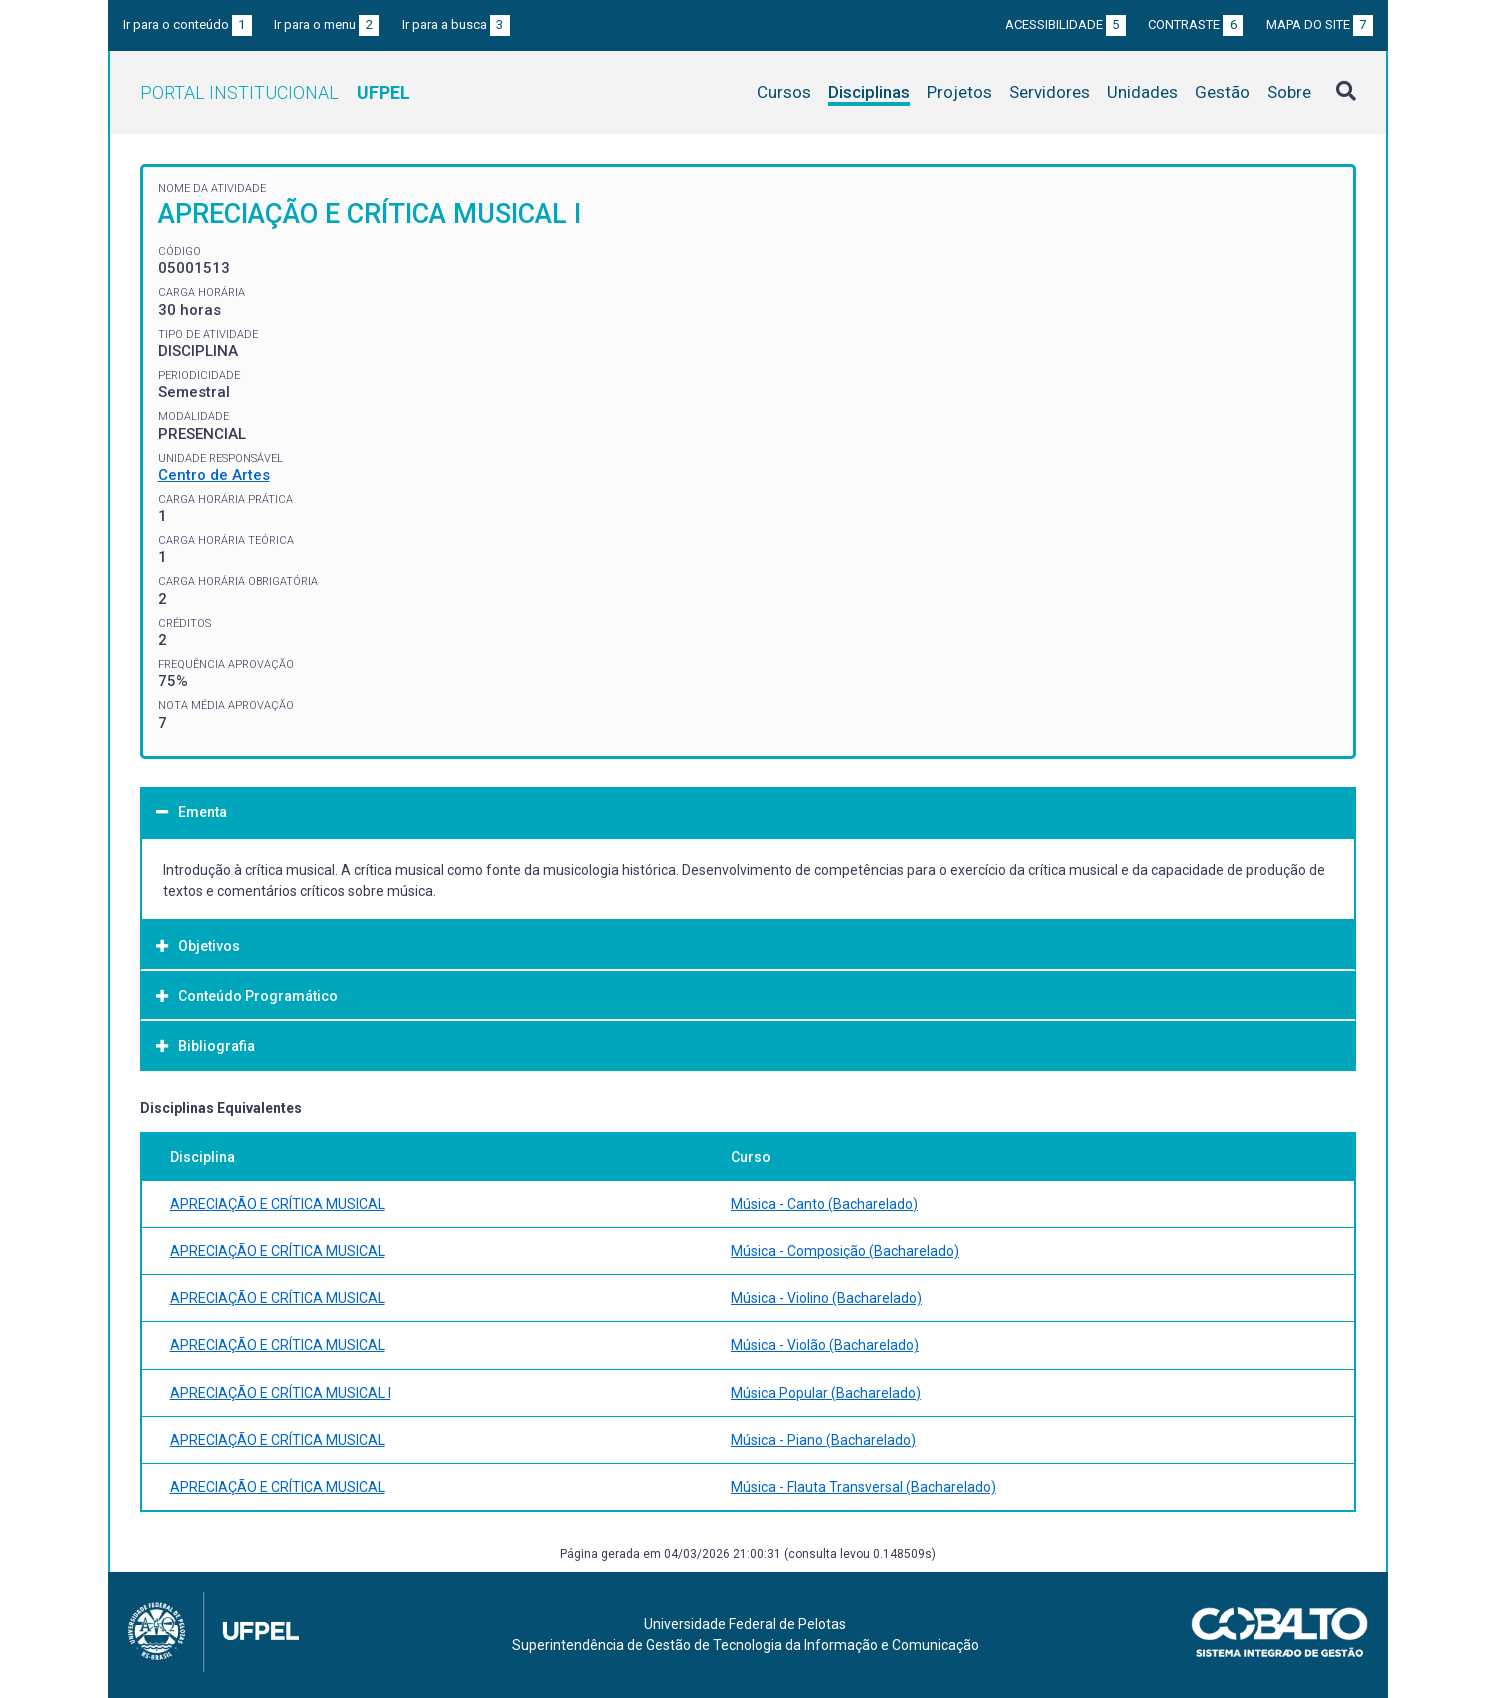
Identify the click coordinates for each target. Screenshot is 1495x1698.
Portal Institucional (275, 92)
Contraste (1195, 24)
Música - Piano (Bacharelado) (823, 1440)
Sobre (1289, 92)
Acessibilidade (1065, 24)
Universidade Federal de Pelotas (745, 1624)
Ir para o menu (326, 24)
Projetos (959, 92)
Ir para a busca (456, 24)
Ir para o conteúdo (187, 24)
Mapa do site (1319, 24)
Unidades (1142, 92)
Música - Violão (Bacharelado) (825, 1345)
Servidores (1049, 92)
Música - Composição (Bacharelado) (845, 1251)
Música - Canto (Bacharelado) (824, 1204)
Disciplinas (869, 92)
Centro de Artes (214, 475)
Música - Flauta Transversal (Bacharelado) (863, 1487)
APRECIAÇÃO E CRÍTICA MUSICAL (277, 1204)
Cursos (784, 92)
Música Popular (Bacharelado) (826, 1393)
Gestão (1222, 92)
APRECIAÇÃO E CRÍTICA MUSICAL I (280, 1393)
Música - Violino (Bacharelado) (826, 1298)
